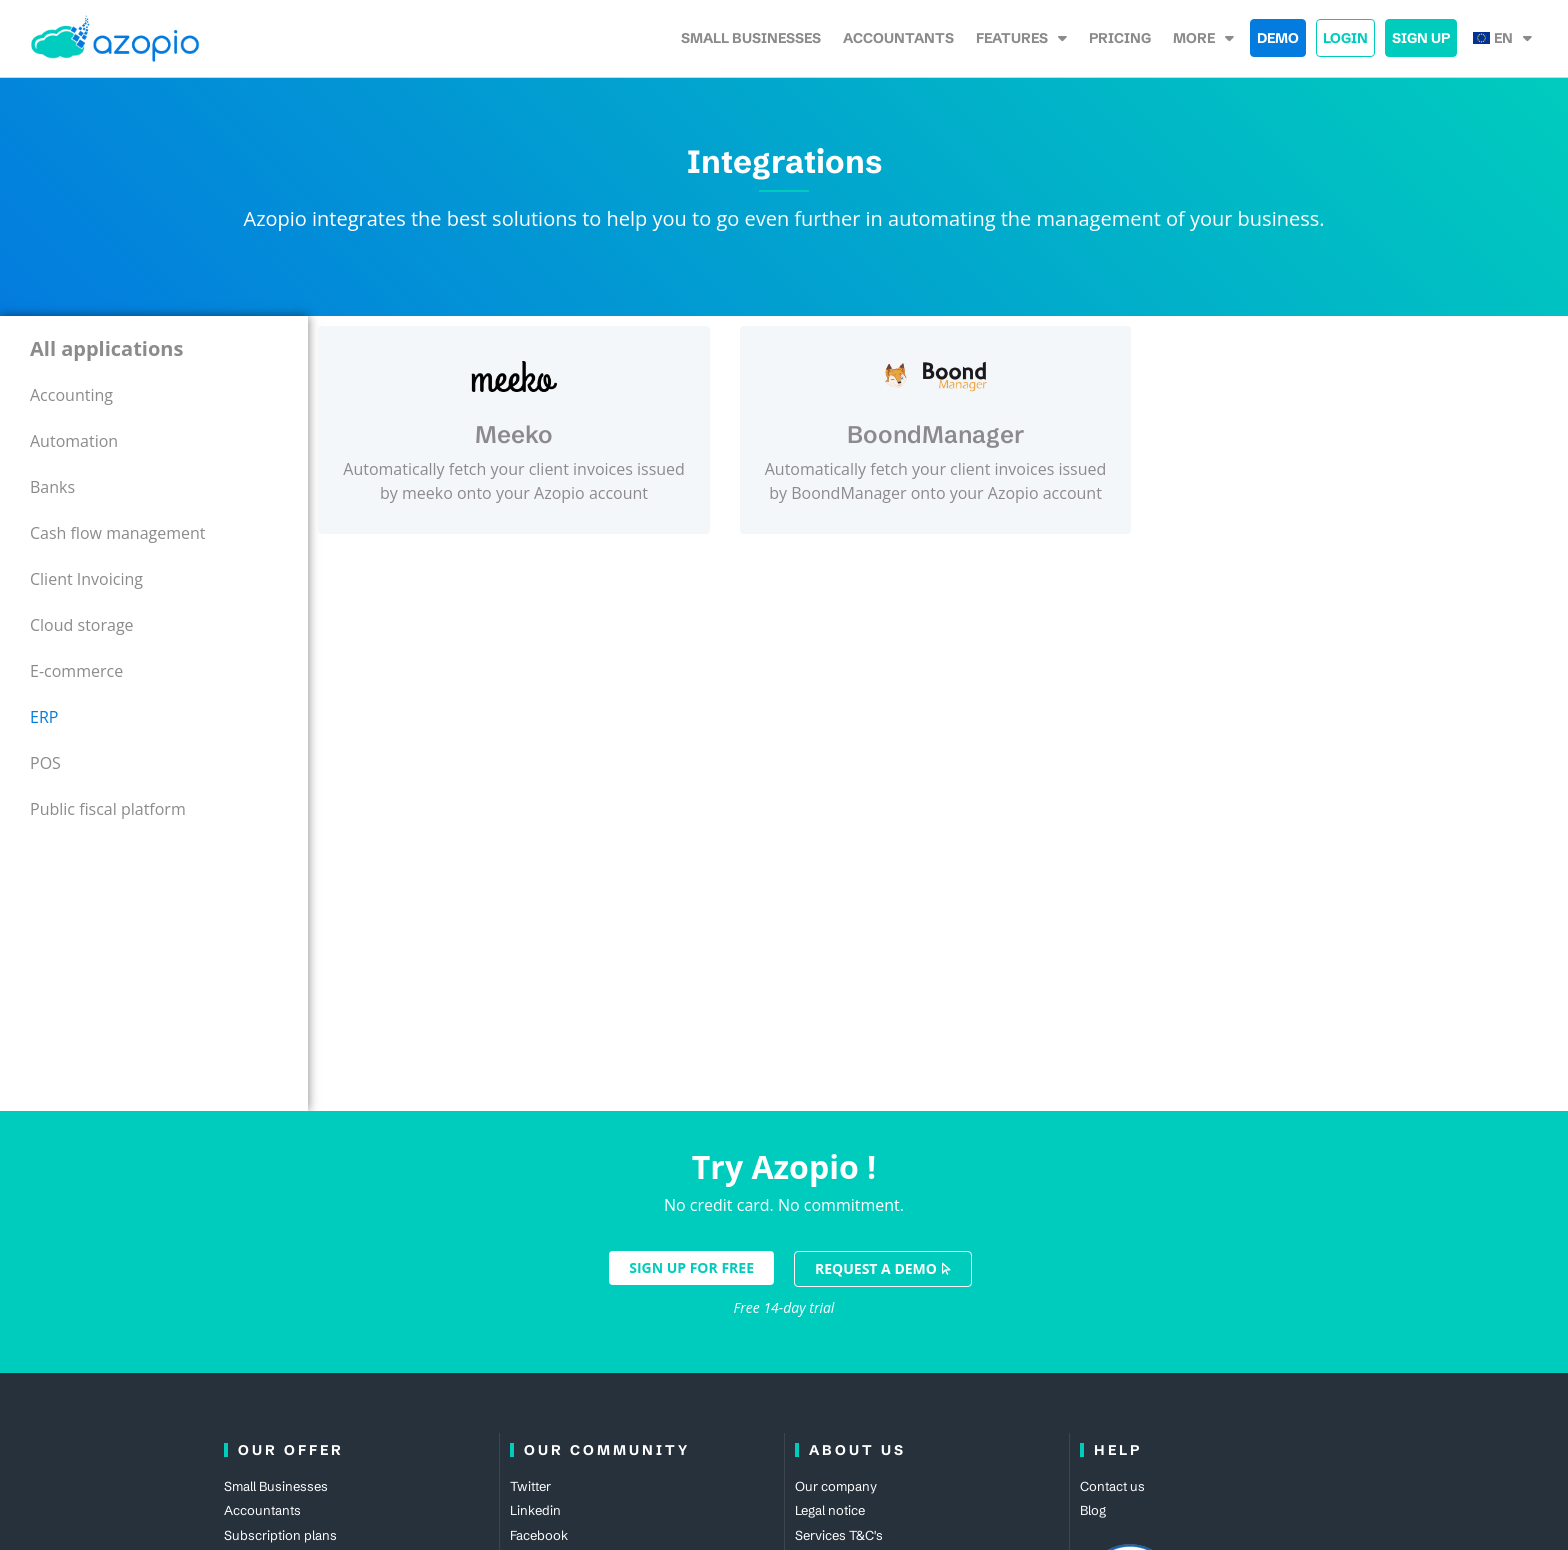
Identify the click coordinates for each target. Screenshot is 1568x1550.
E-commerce (76, 671)
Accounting (71, 395)
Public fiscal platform (108, 809)
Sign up (1421, 38)
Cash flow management (118, 533)
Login (1345, 38)
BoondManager (935, 434)
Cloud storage (82, 625)
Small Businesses (751, 38)
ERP (44, 717)
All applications (106, 348)
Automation (74, 441)
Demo (1278, 38)
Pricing (1120, 38)
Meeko (514, 434)
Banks (52, 487)
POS (45, 763)
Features (1021, 38)
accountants (898, 38)
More (1203, 38)
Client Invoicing (86, 579)
